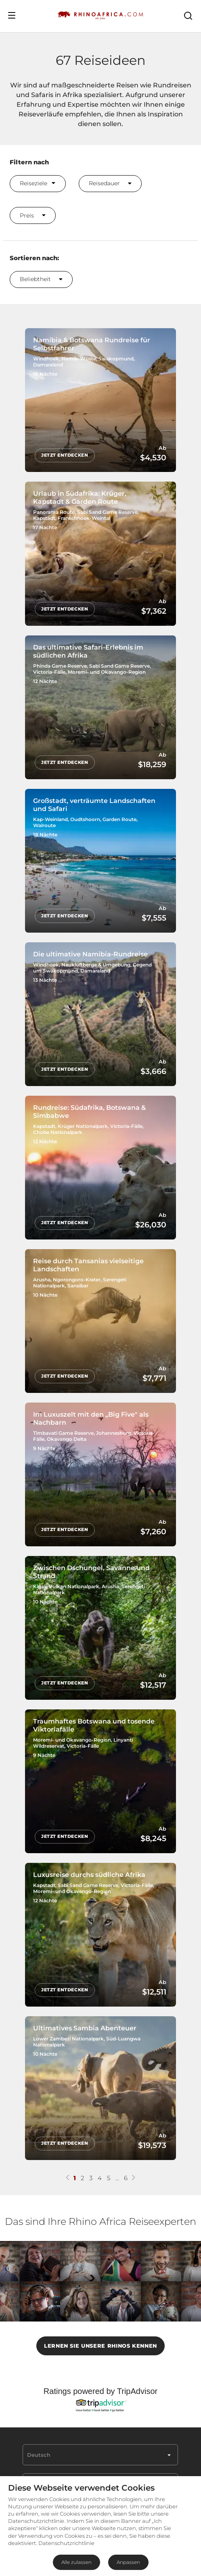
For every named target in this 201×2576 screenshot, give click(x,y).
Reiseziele (37, 183)
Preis (33, 215)
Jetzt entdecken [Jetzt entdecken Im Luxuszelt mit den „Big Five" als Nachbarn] (65, 1506)
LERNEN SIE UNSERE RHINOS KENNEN (100, 2312)
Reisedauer (110, 183)
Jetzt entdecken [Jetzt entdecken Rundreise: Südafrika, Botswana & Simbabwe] (65, 1205)
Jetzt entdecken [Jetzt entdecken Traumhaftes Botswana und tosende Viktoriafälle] (65, 1807)
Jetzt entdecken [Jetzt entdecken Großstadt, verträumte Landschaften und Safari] (65, 904)
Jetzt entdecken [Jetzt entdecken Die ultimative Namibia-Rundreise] (65, 1054)
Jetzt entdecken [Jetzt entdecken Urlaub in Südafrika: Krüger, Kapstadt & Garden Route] (65, 603)
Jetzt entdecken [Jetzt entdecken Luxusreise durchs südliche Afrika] (65, 1958)
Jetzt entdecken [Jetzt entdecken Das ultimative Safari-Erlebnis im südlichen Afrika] (65, 753)
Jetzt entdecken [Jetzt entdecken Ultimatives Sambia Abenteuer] (65, 2109)
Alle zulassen (76, 2562)
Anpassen (128, 2562)
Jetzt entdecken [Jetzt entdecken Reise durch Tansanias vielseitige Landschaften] (65, 1356)
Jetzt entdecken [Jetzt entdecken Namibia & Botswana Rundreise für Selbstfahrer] (65, 452)
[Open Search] (187, 15)
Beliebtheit (41, 279)
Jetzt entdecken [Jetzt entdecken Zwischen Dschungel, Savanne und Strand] (65, 1657)
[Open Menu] (11, 15)
